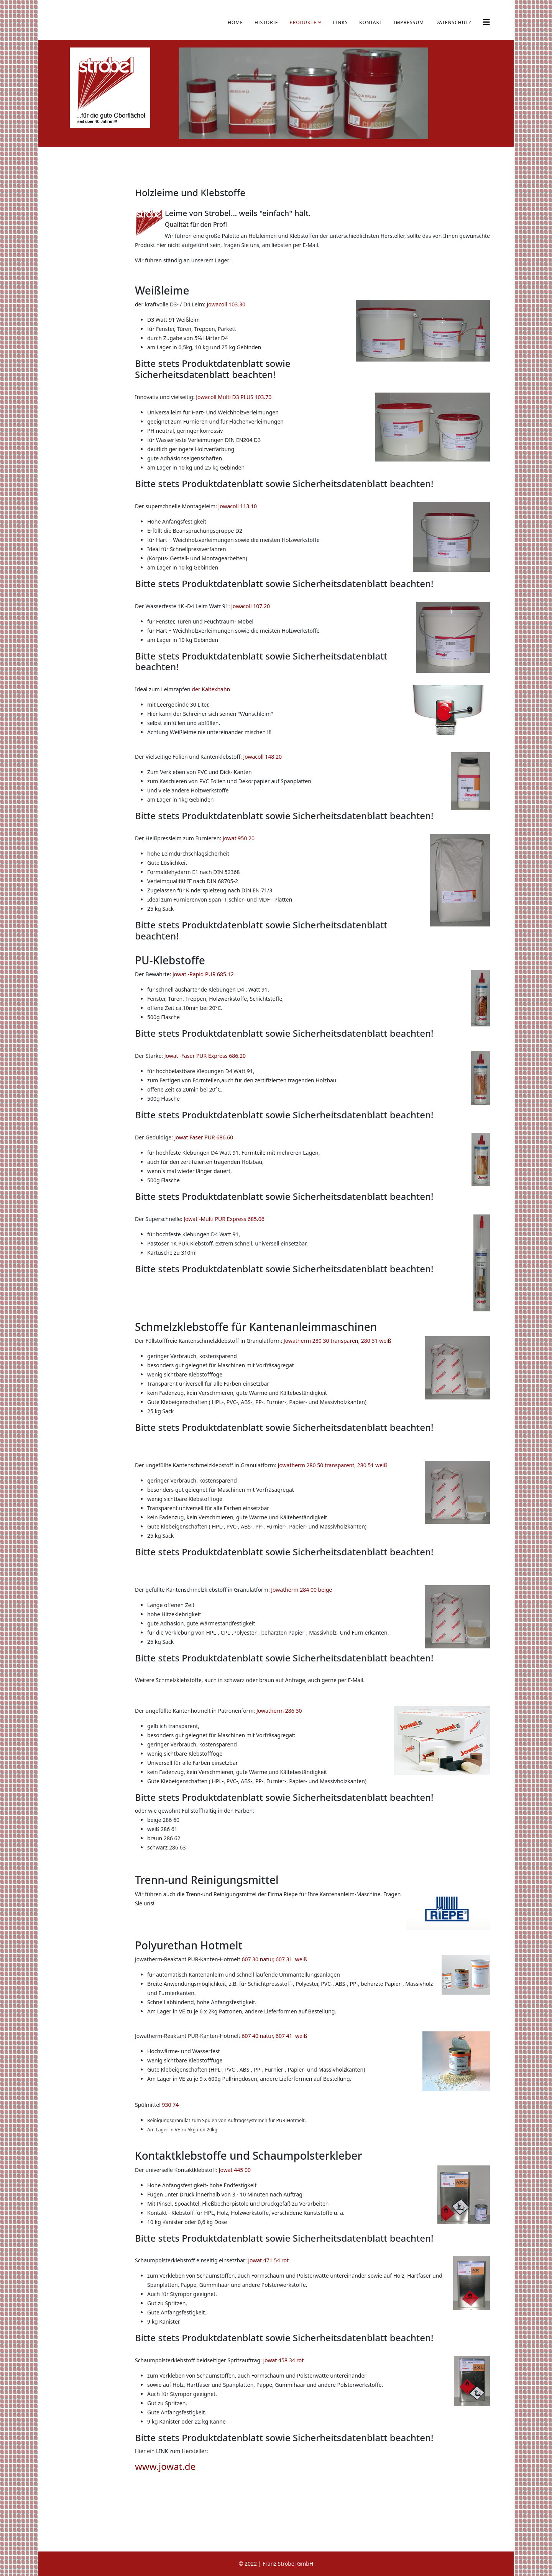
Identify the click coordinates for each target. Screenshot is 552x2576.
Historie (266, 22)
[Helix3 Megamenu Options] (486, 22)
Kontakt (370, 22)
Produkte (302, 22)
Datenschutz (453, 22)
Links (340, 22)
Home (235, 22)
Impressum (409, 22)
